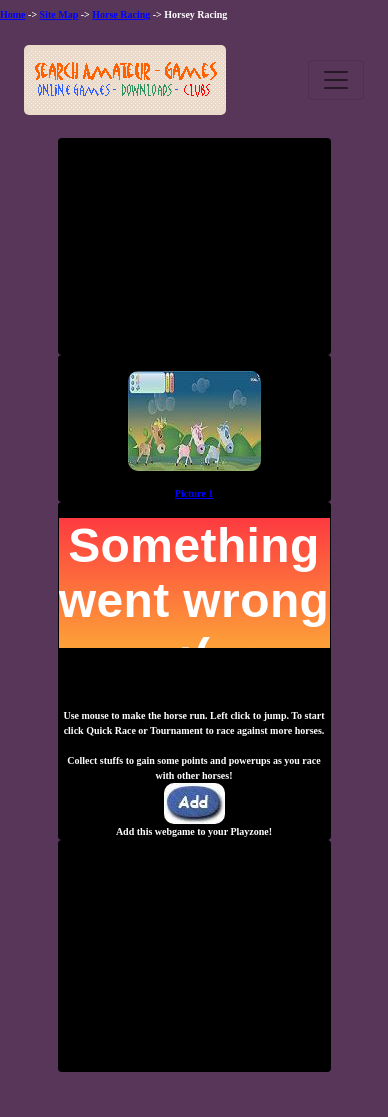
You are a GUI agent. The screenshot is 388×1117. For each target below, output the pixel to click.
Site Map (59, 14)
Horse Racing (121, 14)
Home (13, 14)
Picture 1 (194, 493)
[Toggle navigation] (336, 80)
